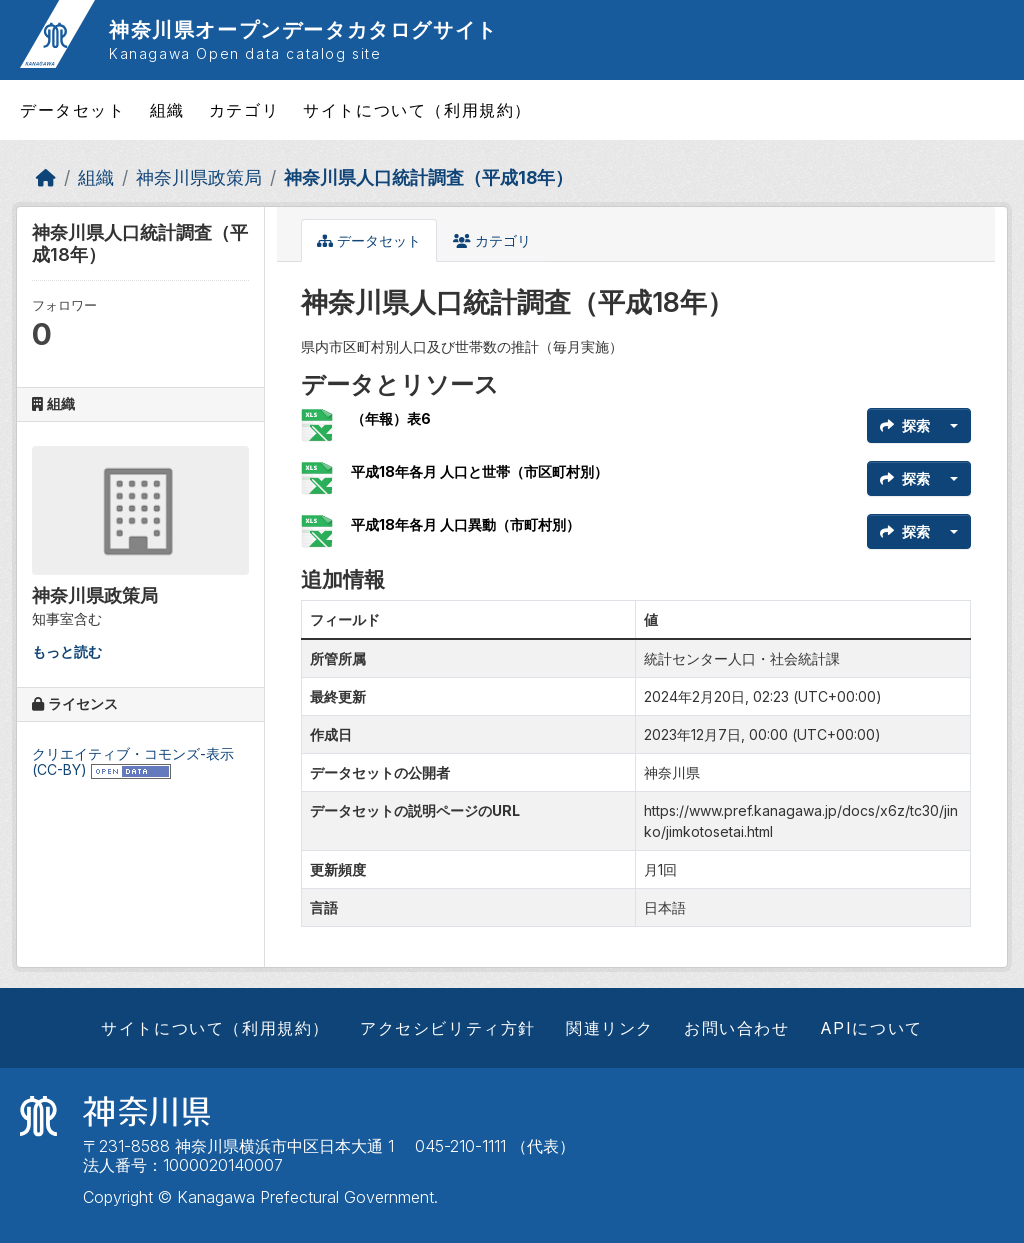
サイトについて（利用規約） (417, 110)
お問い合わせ (737, 1028)
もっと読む (67, 651)
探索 (905, 425)
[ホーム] (46, 177)
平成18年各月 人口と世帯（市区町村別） (479, 471)
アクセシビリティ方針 (448, 1028)
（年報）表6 (391, 418)
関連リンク (610, 1028)
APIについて (871, 1028)
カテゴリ (244, 110)
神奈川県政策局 (199, 177)
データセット (73, 110)
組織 (167, 110)
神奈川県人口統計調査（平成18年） (428, 177)
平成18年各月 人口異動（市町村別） (465, 524)
